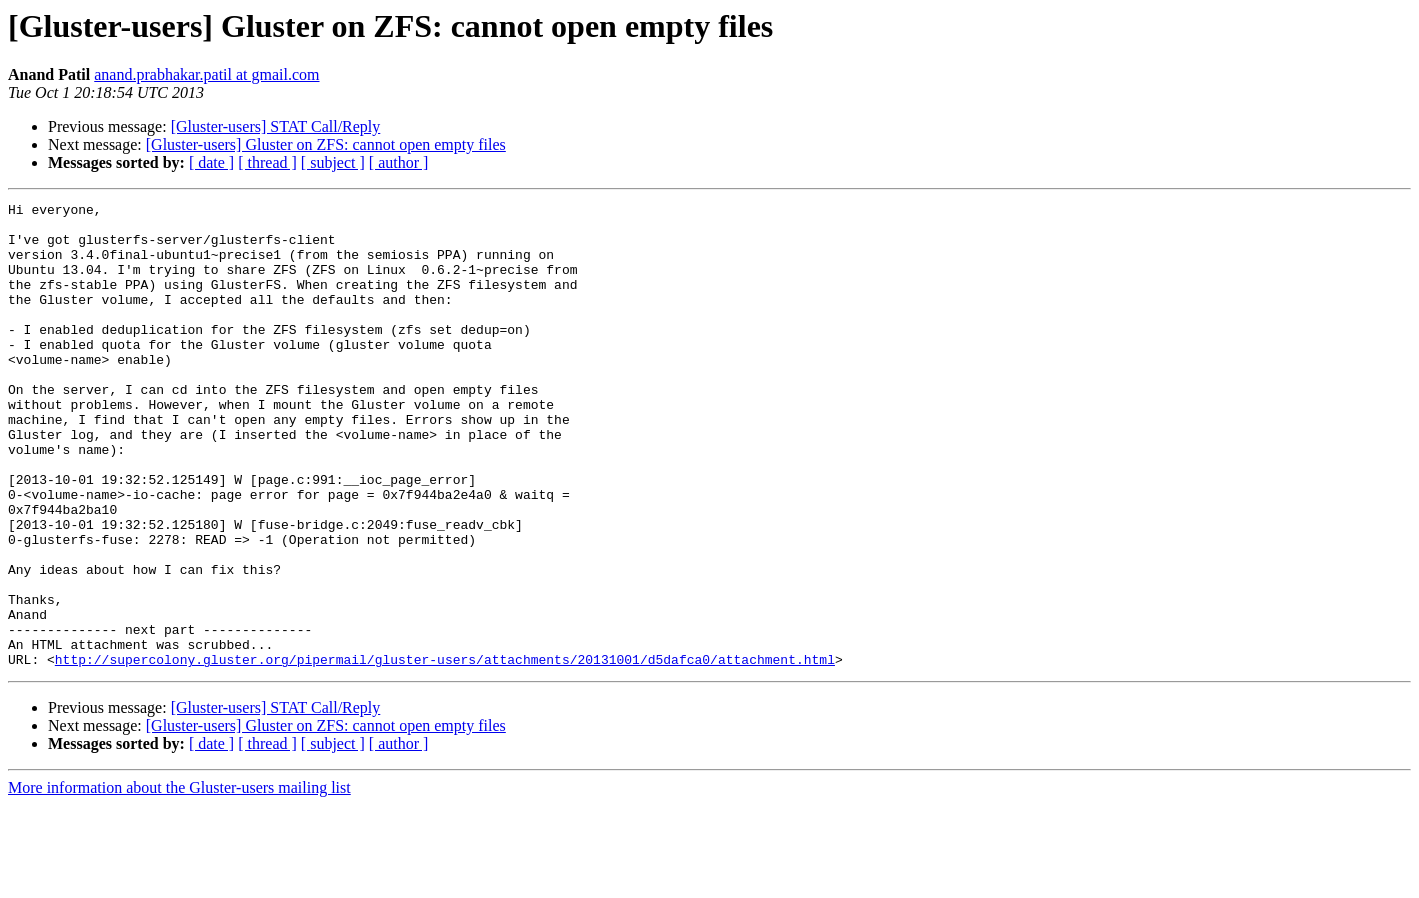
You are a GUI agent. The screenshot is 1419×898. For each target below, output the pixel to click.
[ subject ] (333, 162)
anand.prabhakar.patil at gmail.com (206, 74)
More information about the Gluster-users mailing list (179, 880)
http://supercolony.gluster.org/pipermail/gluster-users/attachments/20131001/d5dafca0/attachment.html (445, 752)
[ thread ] (267, 162)
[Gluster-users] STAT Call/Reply (276, 126)
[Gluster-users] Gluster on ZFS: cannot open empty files (326, 144)
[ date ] (211, 162)
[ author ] (399, 162)
